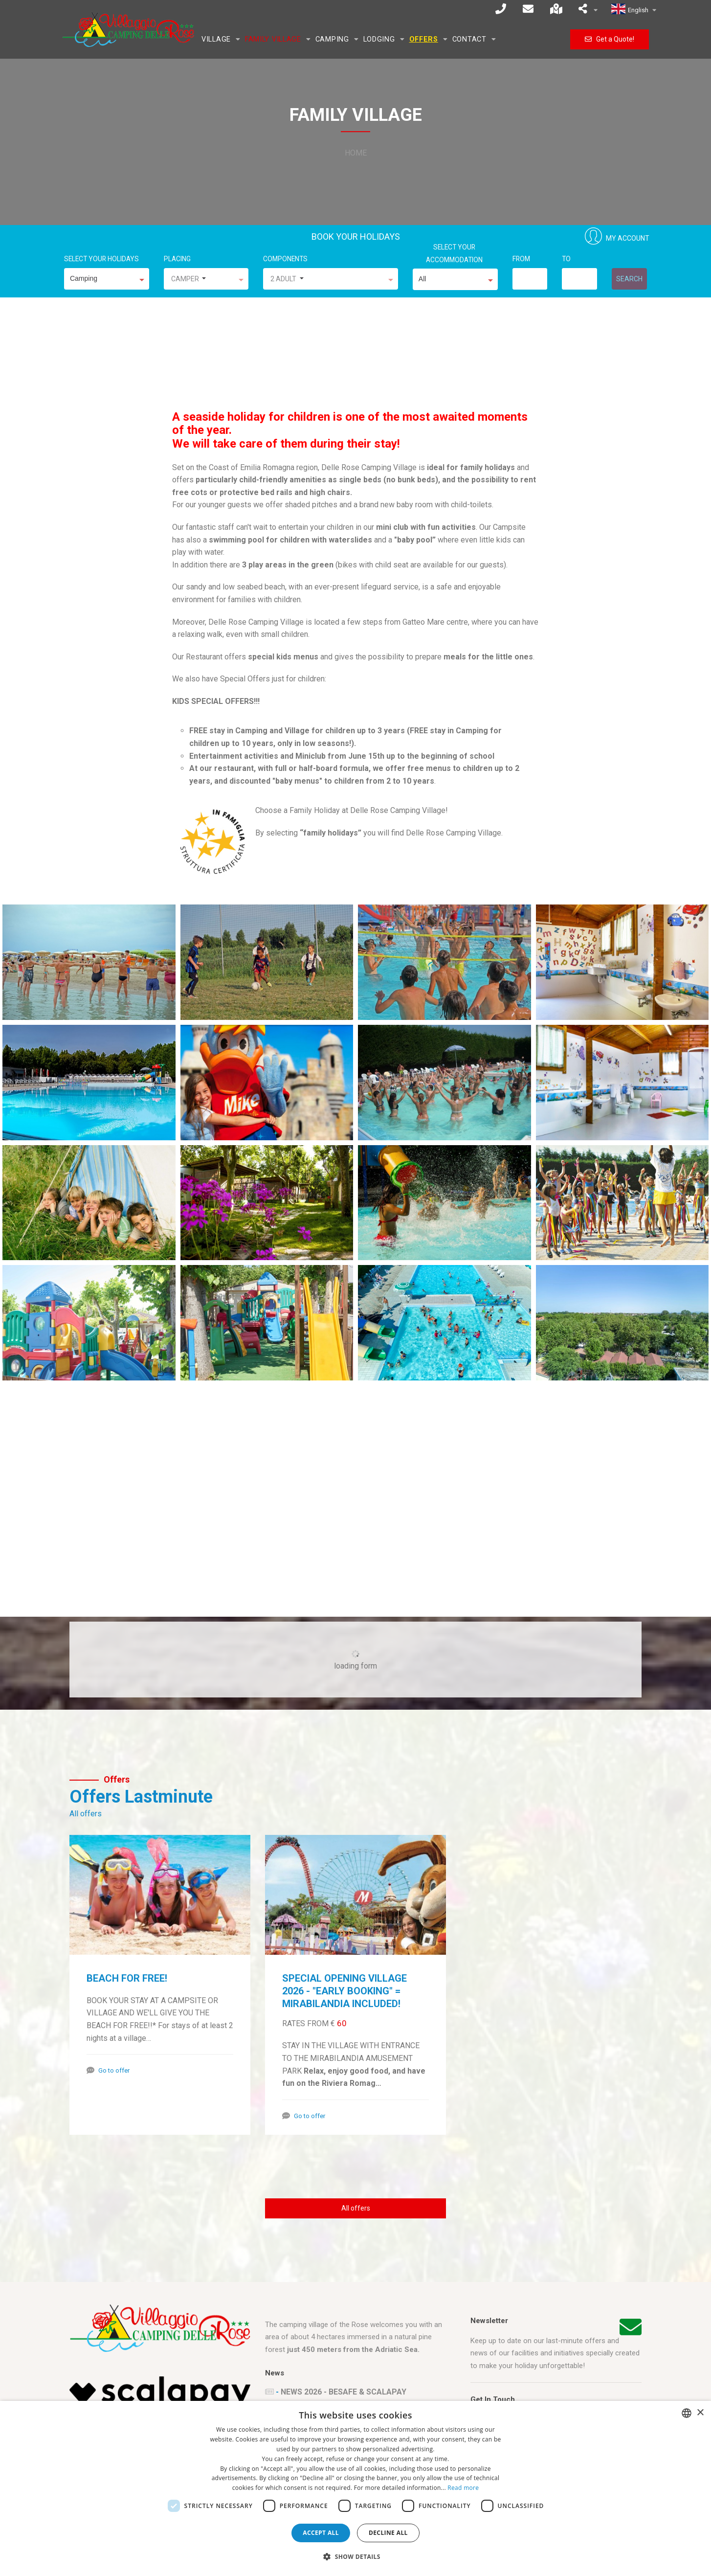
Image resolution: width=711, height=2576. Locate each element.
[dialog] (355, 2488)
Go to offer (114, 2070)
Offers (423, 39)
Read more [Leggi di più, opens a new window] (463, 2488)
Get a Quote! (609, 39)
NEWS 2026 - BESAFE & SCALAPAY (343, 2391)
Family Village (273, 39)
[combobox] (686, 2413)
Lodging (379, 39)
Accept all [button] (321, 2533)
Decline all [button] (388, 2533)
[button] (355, 2557)
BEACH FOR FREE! (127, 1978)
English (633, 10)
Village (216, 39)
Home (356, 153)
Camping (332, 39)
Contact (469, 39)
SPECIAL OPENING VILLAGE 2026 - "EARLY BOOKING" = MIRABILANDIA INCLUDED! (344, 1991)
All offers (85, 1813)
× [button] (700, 2413)
